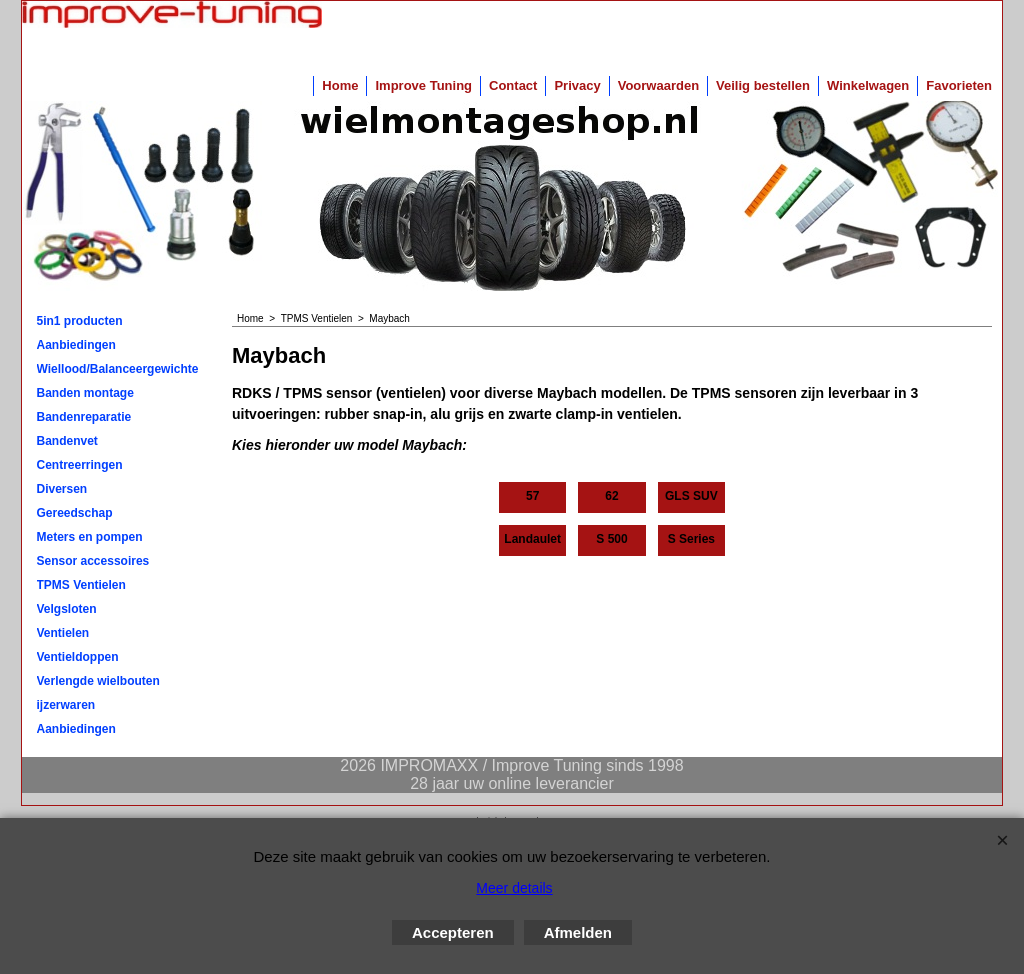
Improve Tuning (423, 85)
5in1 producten (80, 321)
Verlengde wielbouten (98, 681)
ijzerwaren (66, 705)
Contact (513, 85)
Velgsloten (67, 609)
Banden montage (85, 393)
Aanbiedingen (76, 345)
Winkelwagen (868, 85)
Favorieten (959, 85)
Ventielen (63, 633)
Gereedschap (75, 513)
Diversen (62, 489)
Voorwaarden (658, 85)
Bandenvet (67, 441)
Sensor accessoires (93, 561)
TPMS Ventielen (81, 585)
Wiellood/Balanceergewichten (118, 369)
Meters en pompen (90, 537)
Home (340, 85)
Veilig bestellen (763, 85)
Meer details (514, 888)
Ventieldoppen (78, 657)
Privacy (577, 85)
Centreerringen (80, 465)
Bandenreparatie (84, 417)
